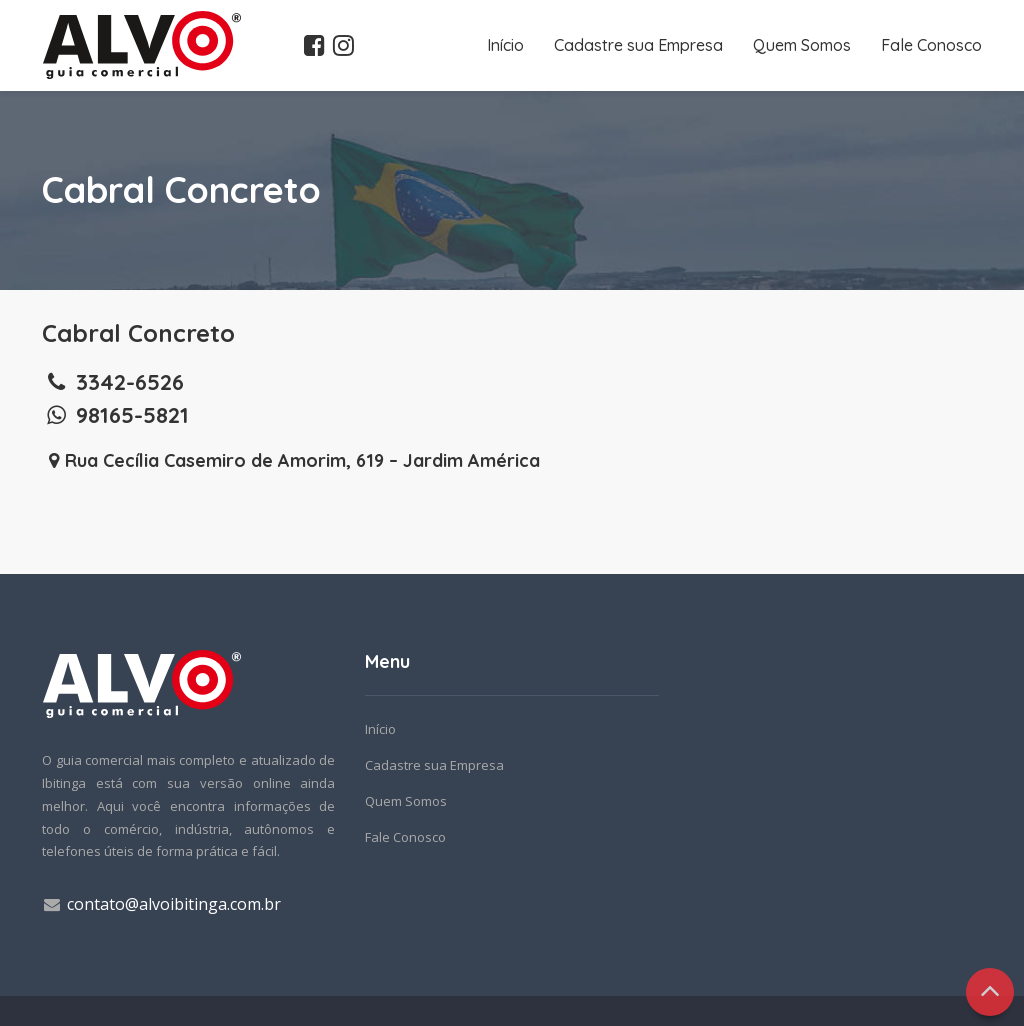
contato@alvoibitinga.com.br (174, 904)
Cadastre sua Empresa (638, 45)
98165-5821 (115, 415)
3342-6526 (113, 382)
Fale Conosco (931, 45)
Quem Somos (802, 45)
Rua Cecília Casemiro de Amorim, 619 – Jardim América (291, 460)
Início (505, 45)
